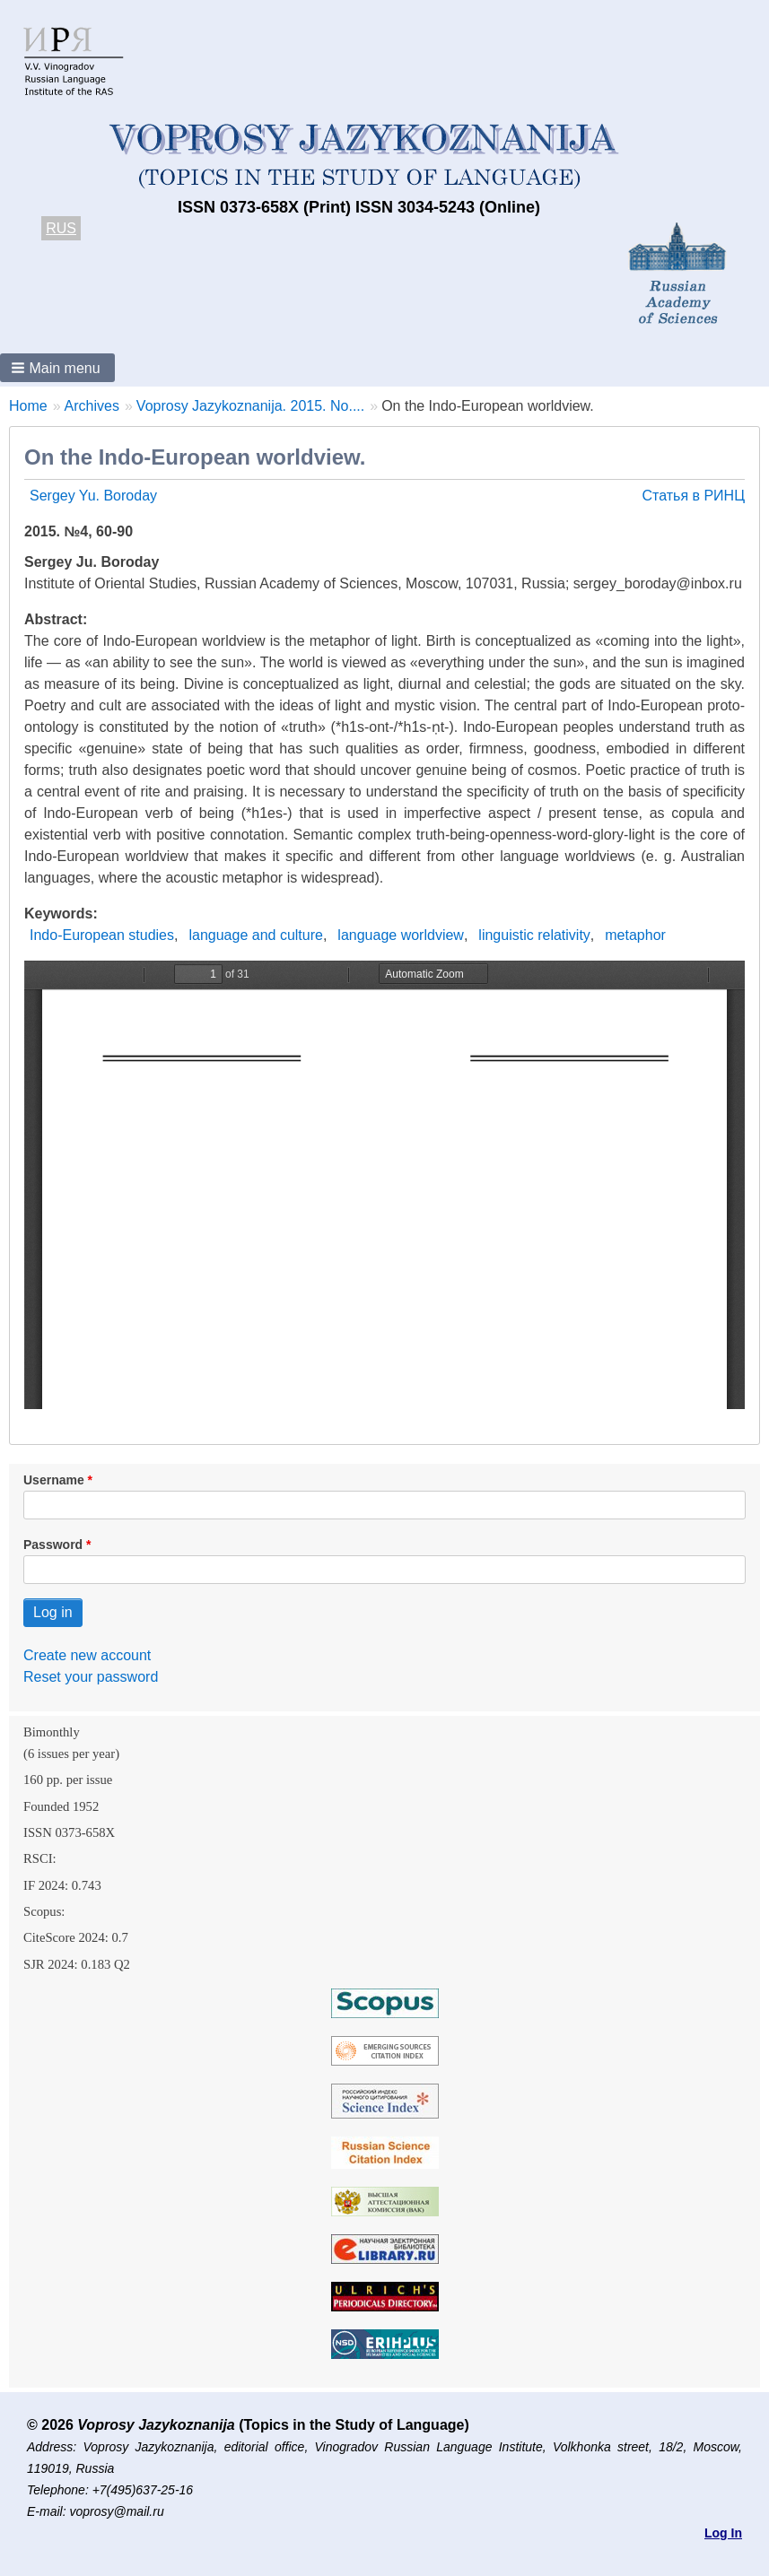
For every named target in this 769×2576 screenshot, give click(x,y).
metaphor (635, 935)
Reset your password (90, 1676)
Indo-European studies (102, 935)
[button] (57, 367)
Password (53, 1544)
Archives (92, 405)
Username (53, 1480)
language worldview (400, 935)
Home (28, 405)
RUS (61, 228)
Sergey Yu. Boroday (93, 495)
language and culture (255, 935)
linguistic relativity (534, 935)
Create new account (87, 1655)
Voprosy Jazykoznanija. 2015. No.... (250, 405)
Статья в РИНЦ (693, 495)
